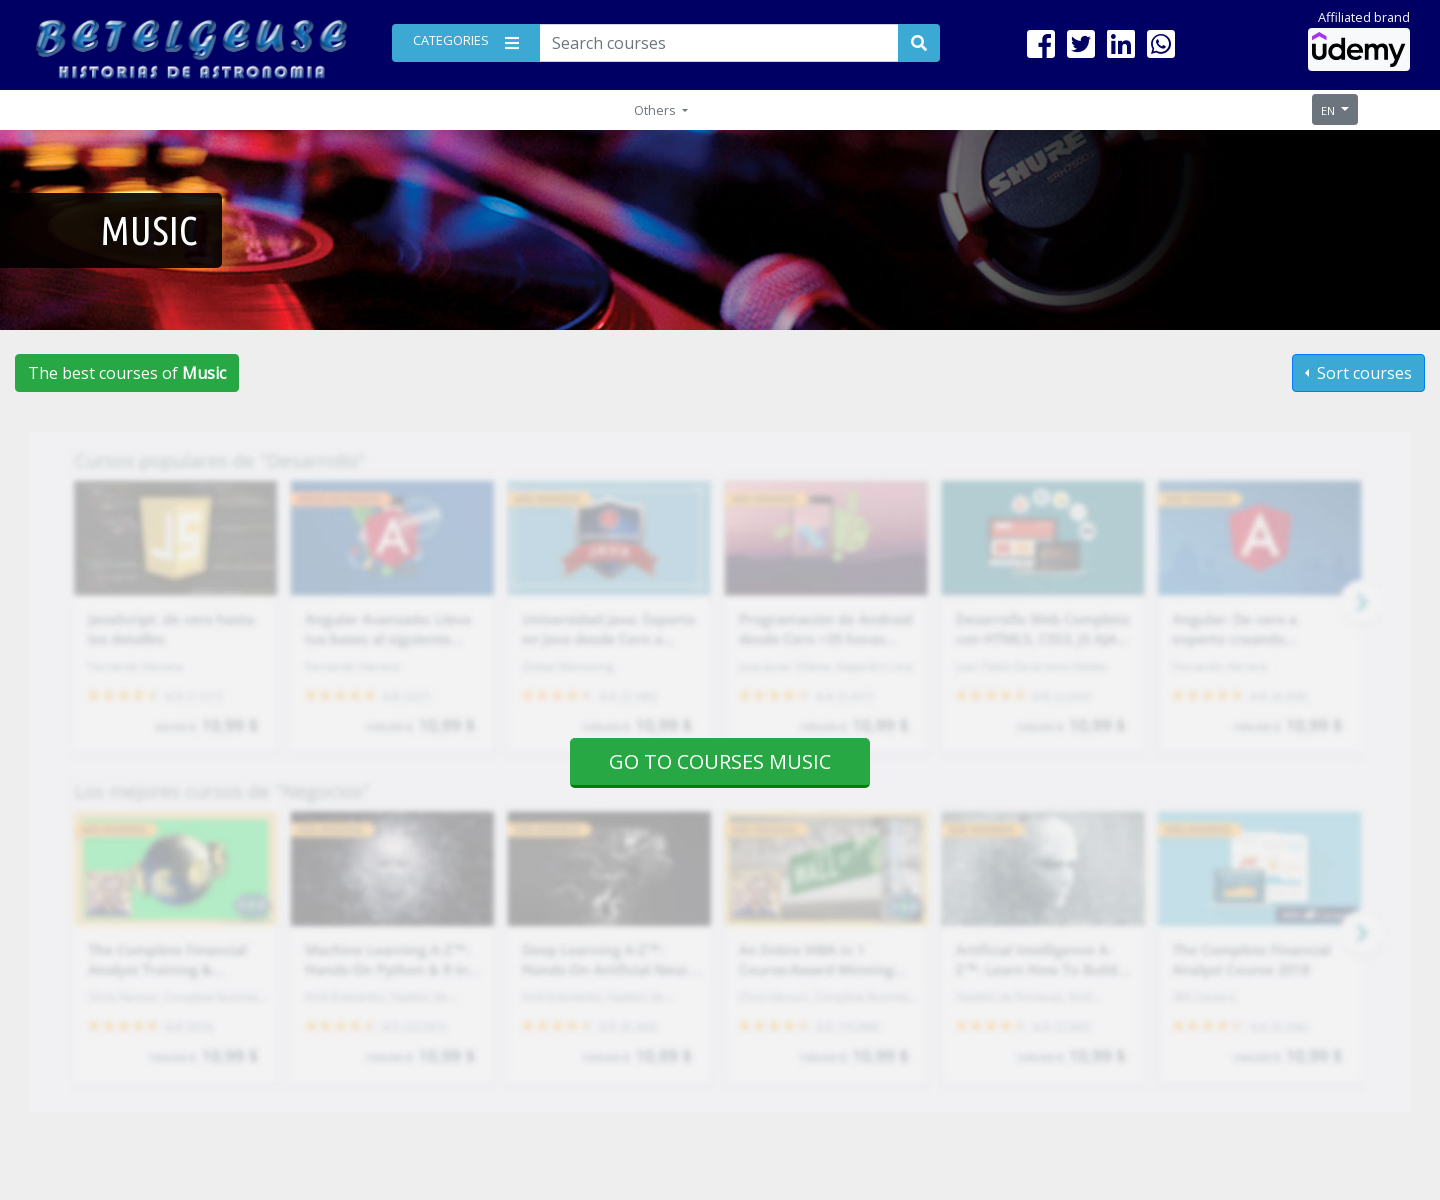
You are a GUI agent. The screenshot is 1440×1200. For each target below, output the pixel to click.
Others (656, 110)
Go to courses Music (720, 761)
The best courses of (127, 373)
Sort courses (1362, 373)
